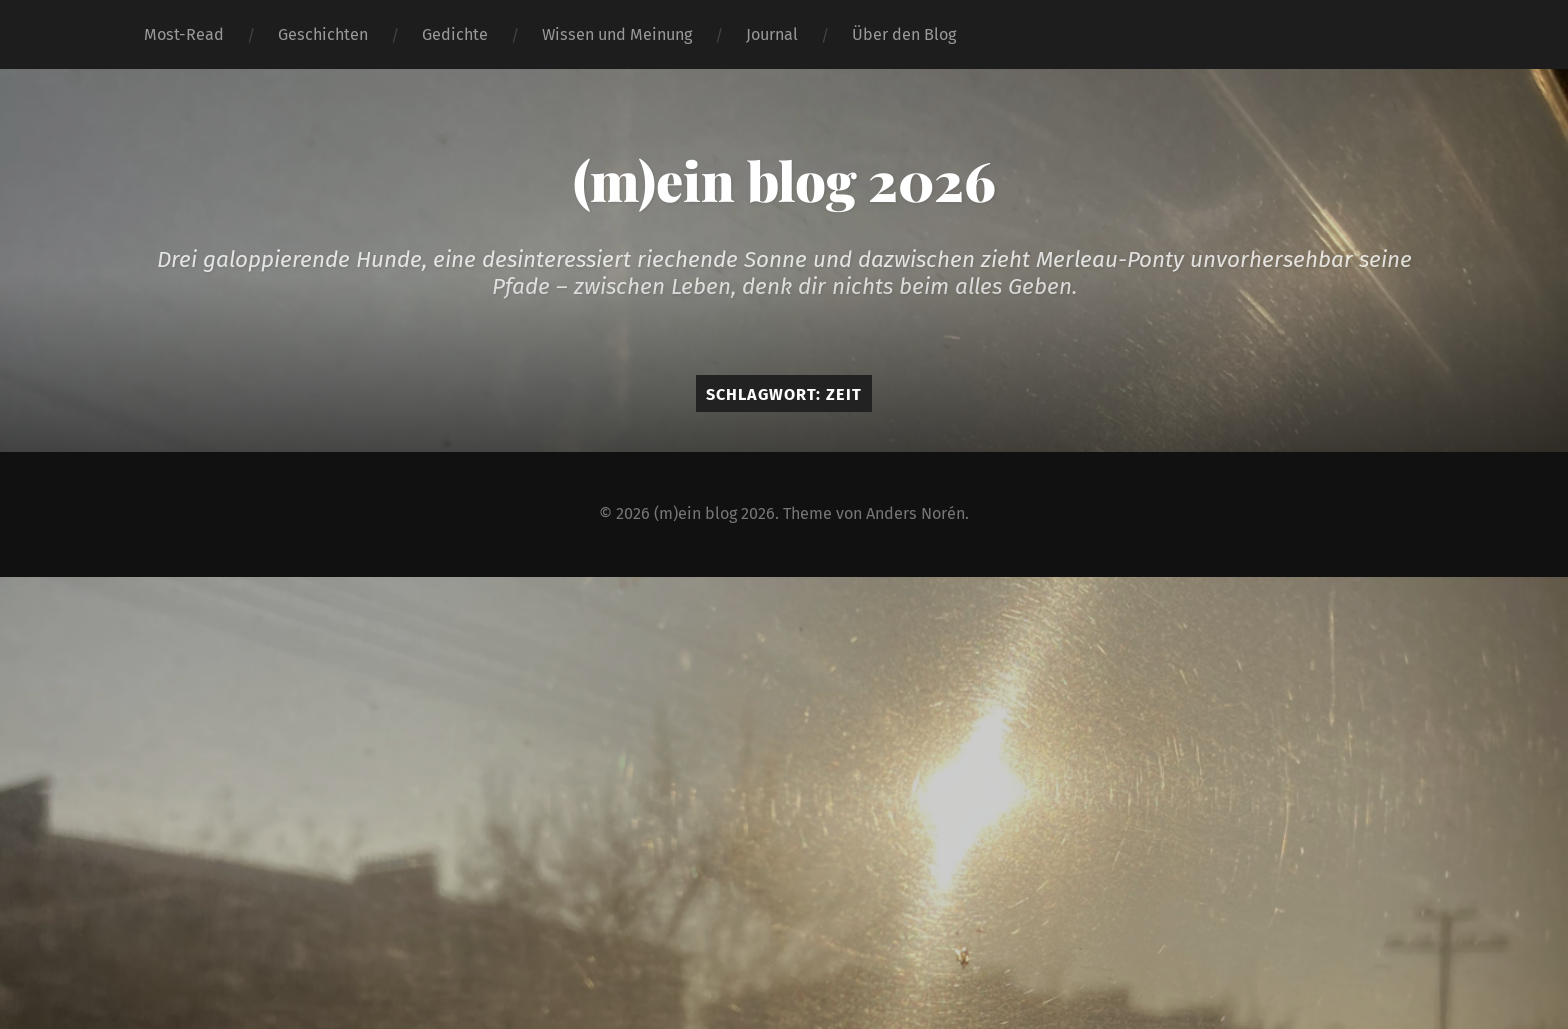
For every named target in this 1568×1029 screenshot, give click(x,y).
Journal (772, 34)
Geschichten (323, 34)
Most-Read (184, 34)
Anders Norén (915, 513)
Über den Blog (904, 34)
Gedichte (455, 34)
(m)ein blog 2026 (784, 180)
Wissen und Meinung (617, 34)
